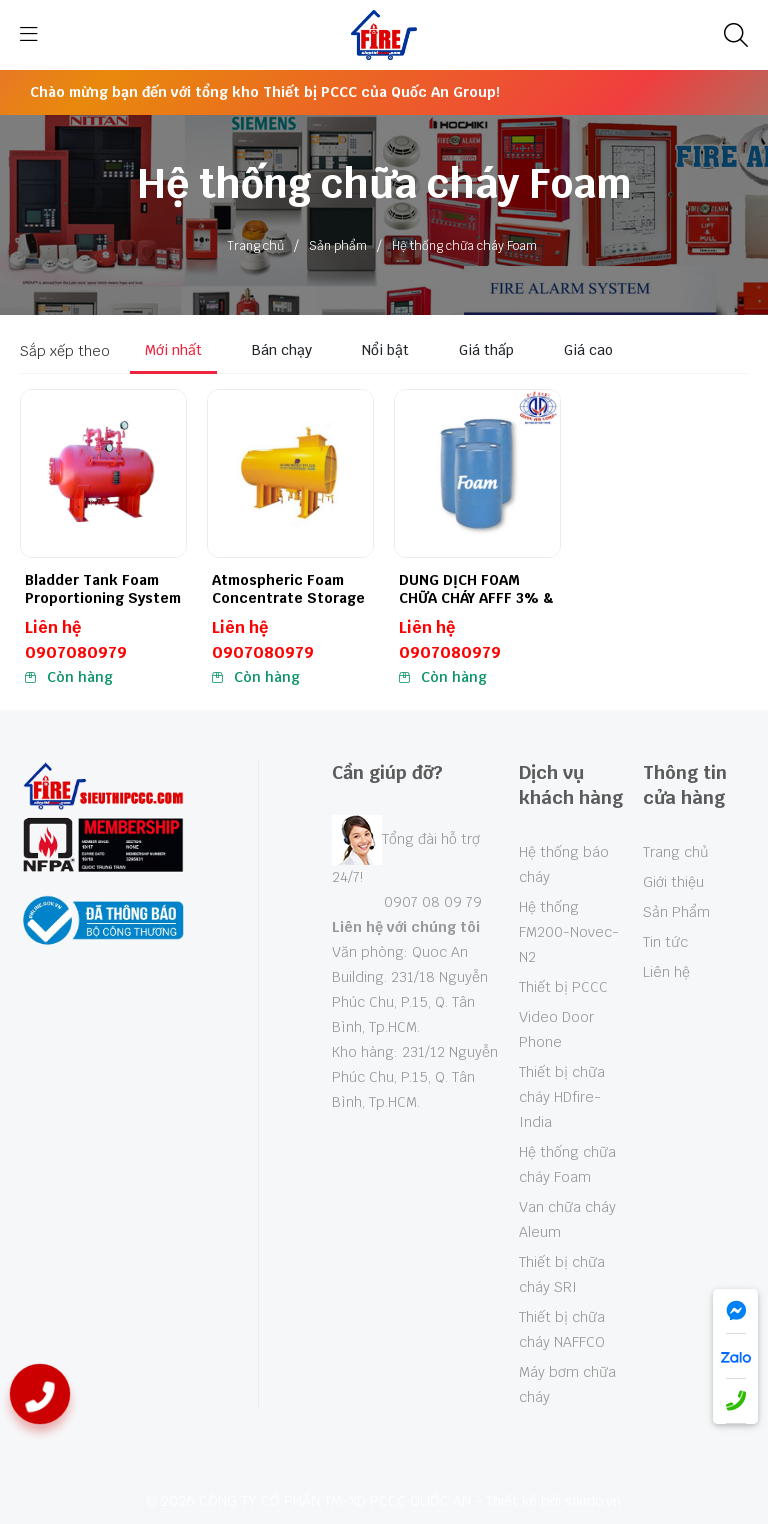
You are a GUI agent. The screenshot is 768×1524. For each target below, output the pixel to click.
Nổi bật (385, 350)
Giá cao (588, 350)
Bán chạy (282, 350)
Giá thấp (486, 350)
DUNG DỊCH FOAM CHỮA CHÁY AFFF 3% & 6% (476, 598)
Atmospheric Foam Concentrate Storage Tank (288, 598)
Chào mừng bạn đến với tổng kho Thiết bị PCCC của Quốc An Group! (265, 92)
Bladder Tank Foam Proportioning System (103, 589)
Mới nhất (173, 350)
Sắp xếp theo (65, 351)
